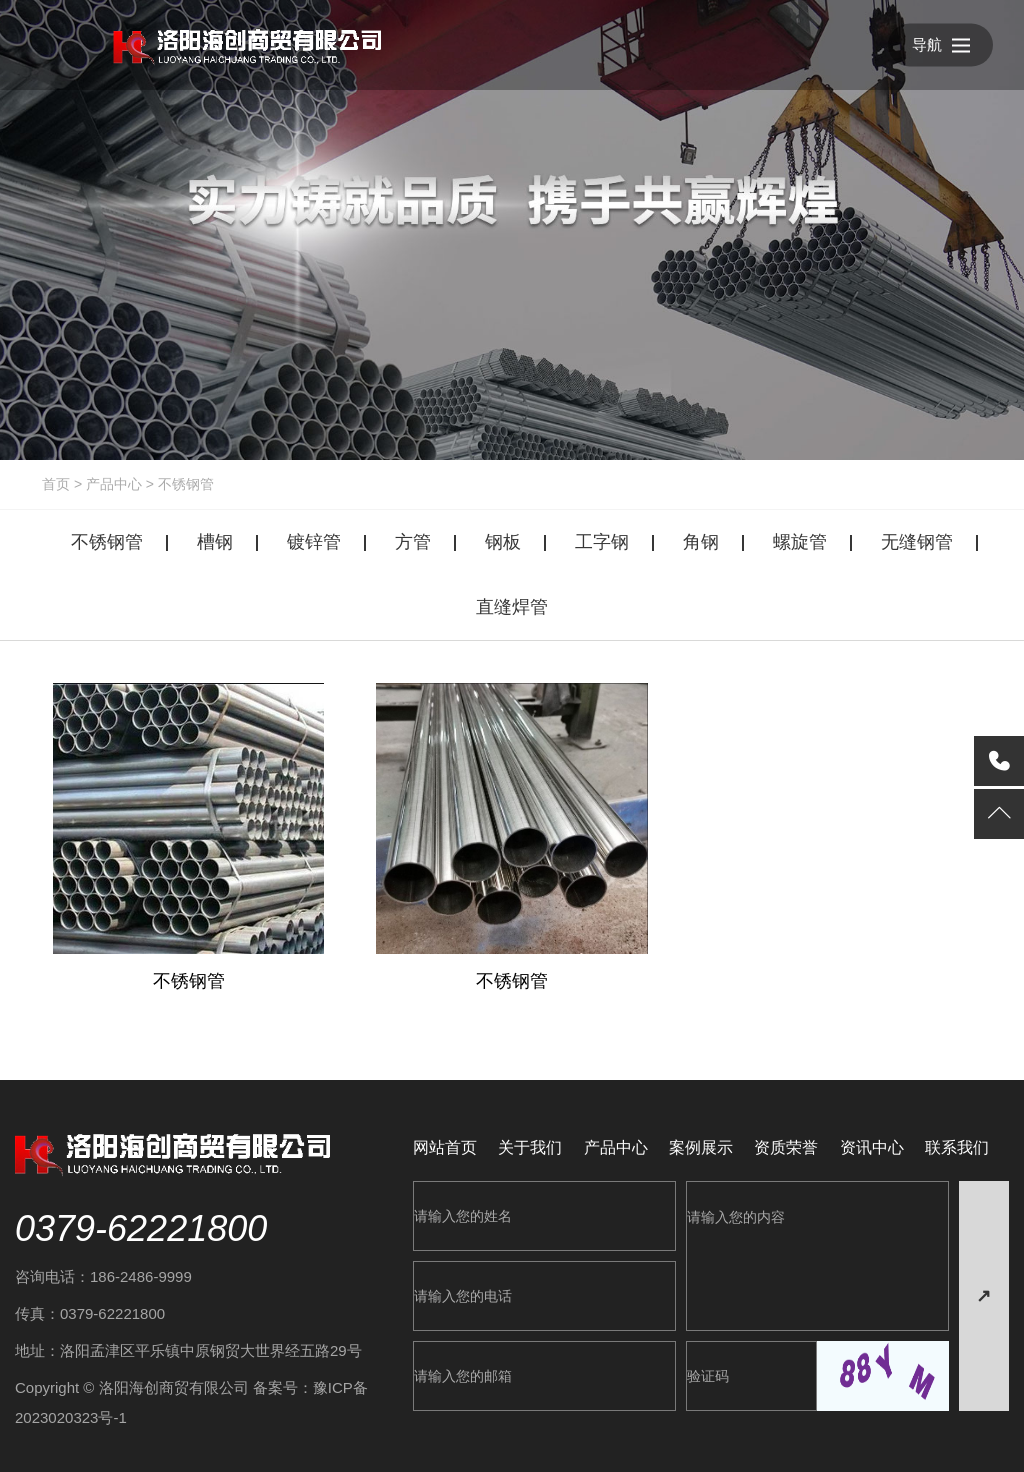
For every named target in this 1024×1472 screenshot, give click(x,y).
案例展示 (701, 1147)
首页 (56, 484)
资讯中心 (872, 1147)
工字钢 (602, 542)
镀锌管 (314, 542)
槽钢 (215, 542)
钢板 (503, 542)
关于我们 (530, 1147)
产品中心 (114, 484)
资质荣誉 (786, 1147)
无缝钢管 (917, 542)
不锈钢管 (186, 484)
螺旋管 (800, 542)
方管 (413, 542)
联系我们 (957, 1147)
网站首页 (445, 1147)
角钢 (701, 542)
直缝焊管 (512, 607)
